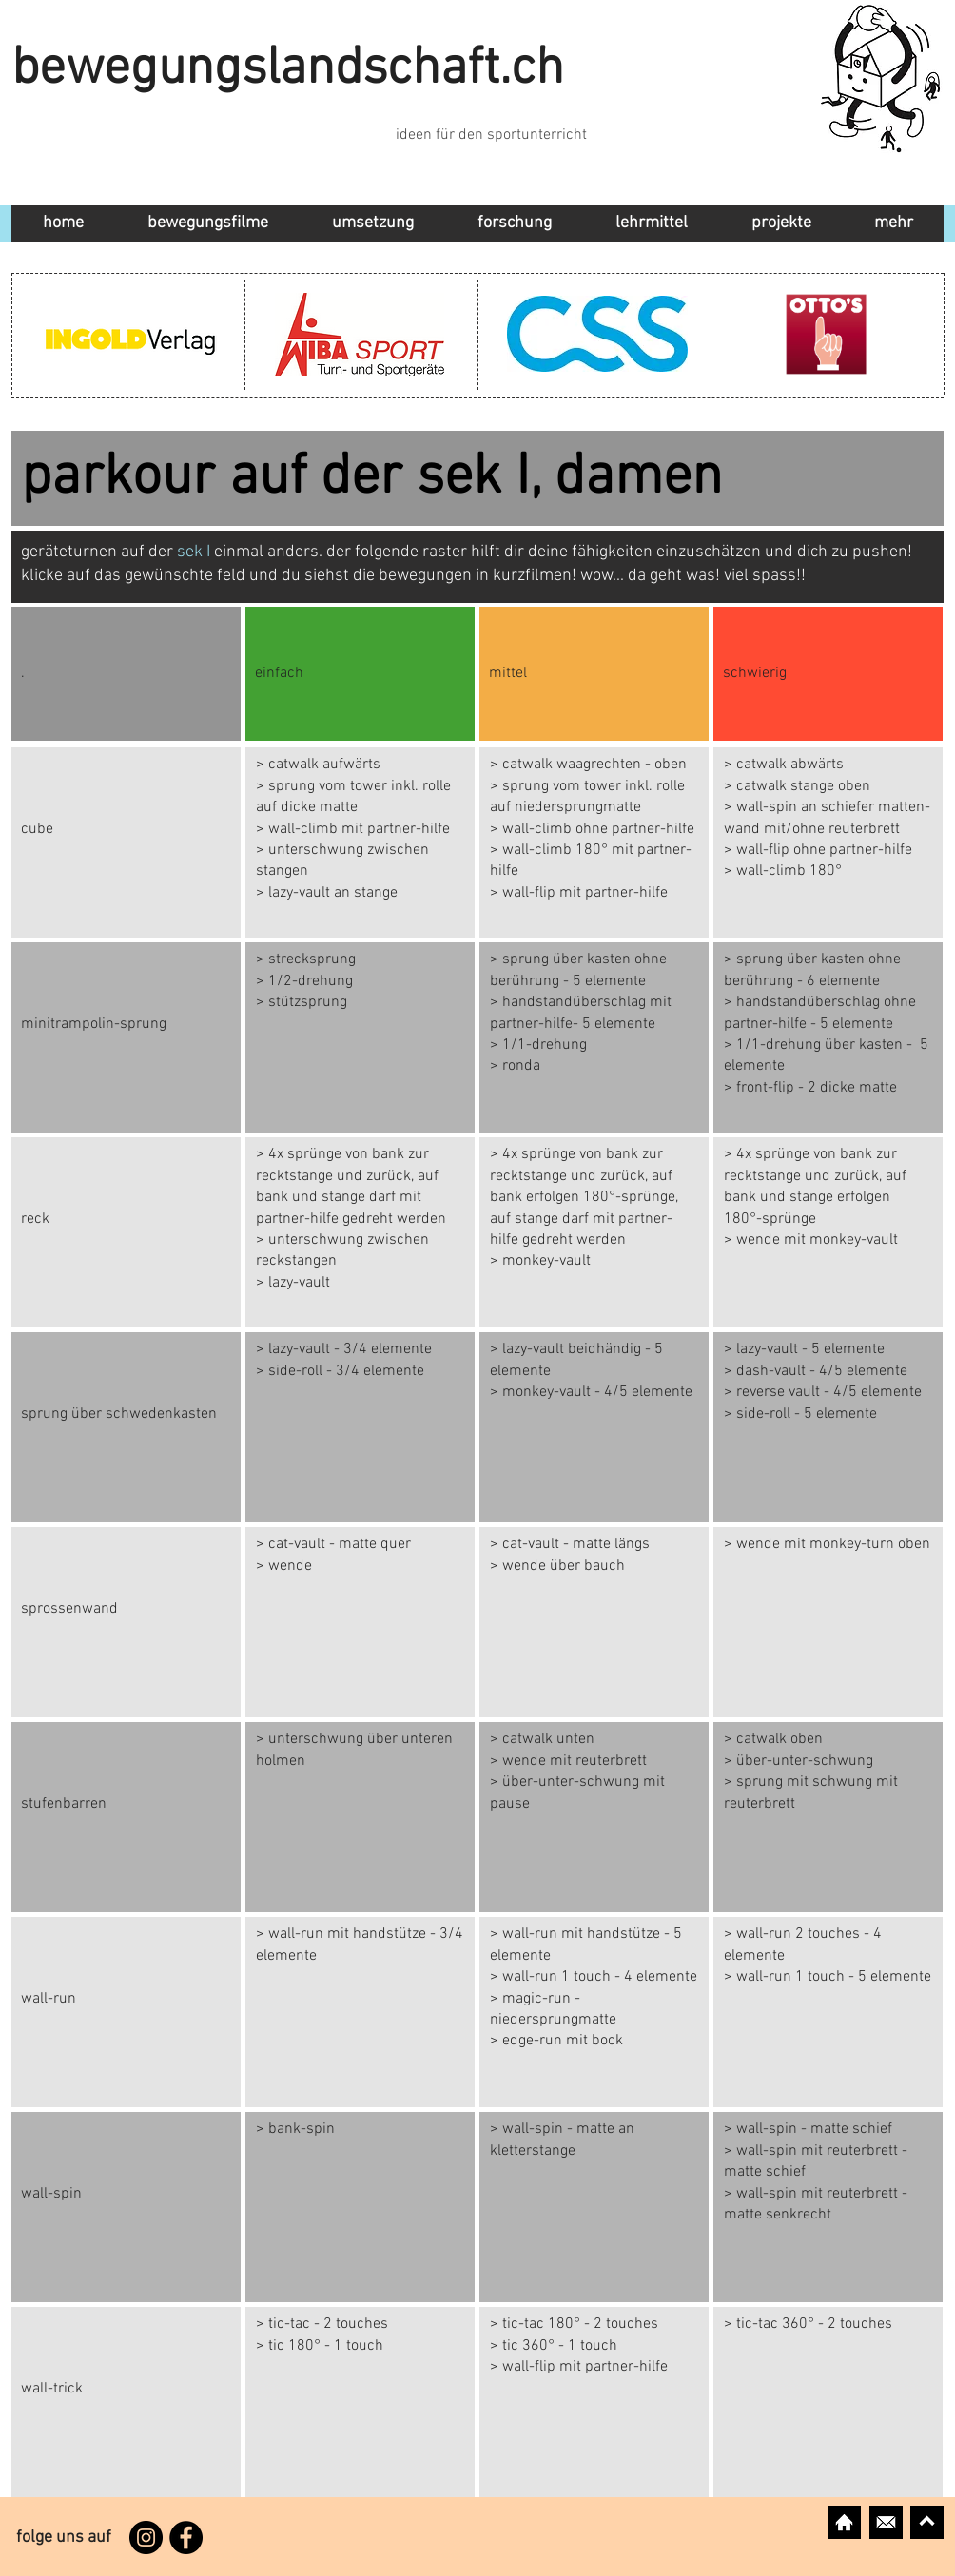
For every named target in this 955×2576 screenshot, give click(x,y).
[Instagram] (146, 2537)
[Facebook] (186, 2537)
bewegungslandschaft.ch (287, 69)
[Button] (360, 842)
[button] (372, 223)
